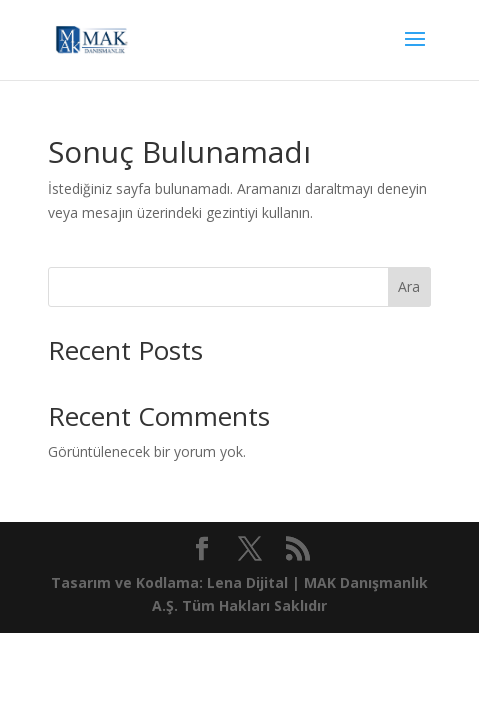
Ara (409, 286)
